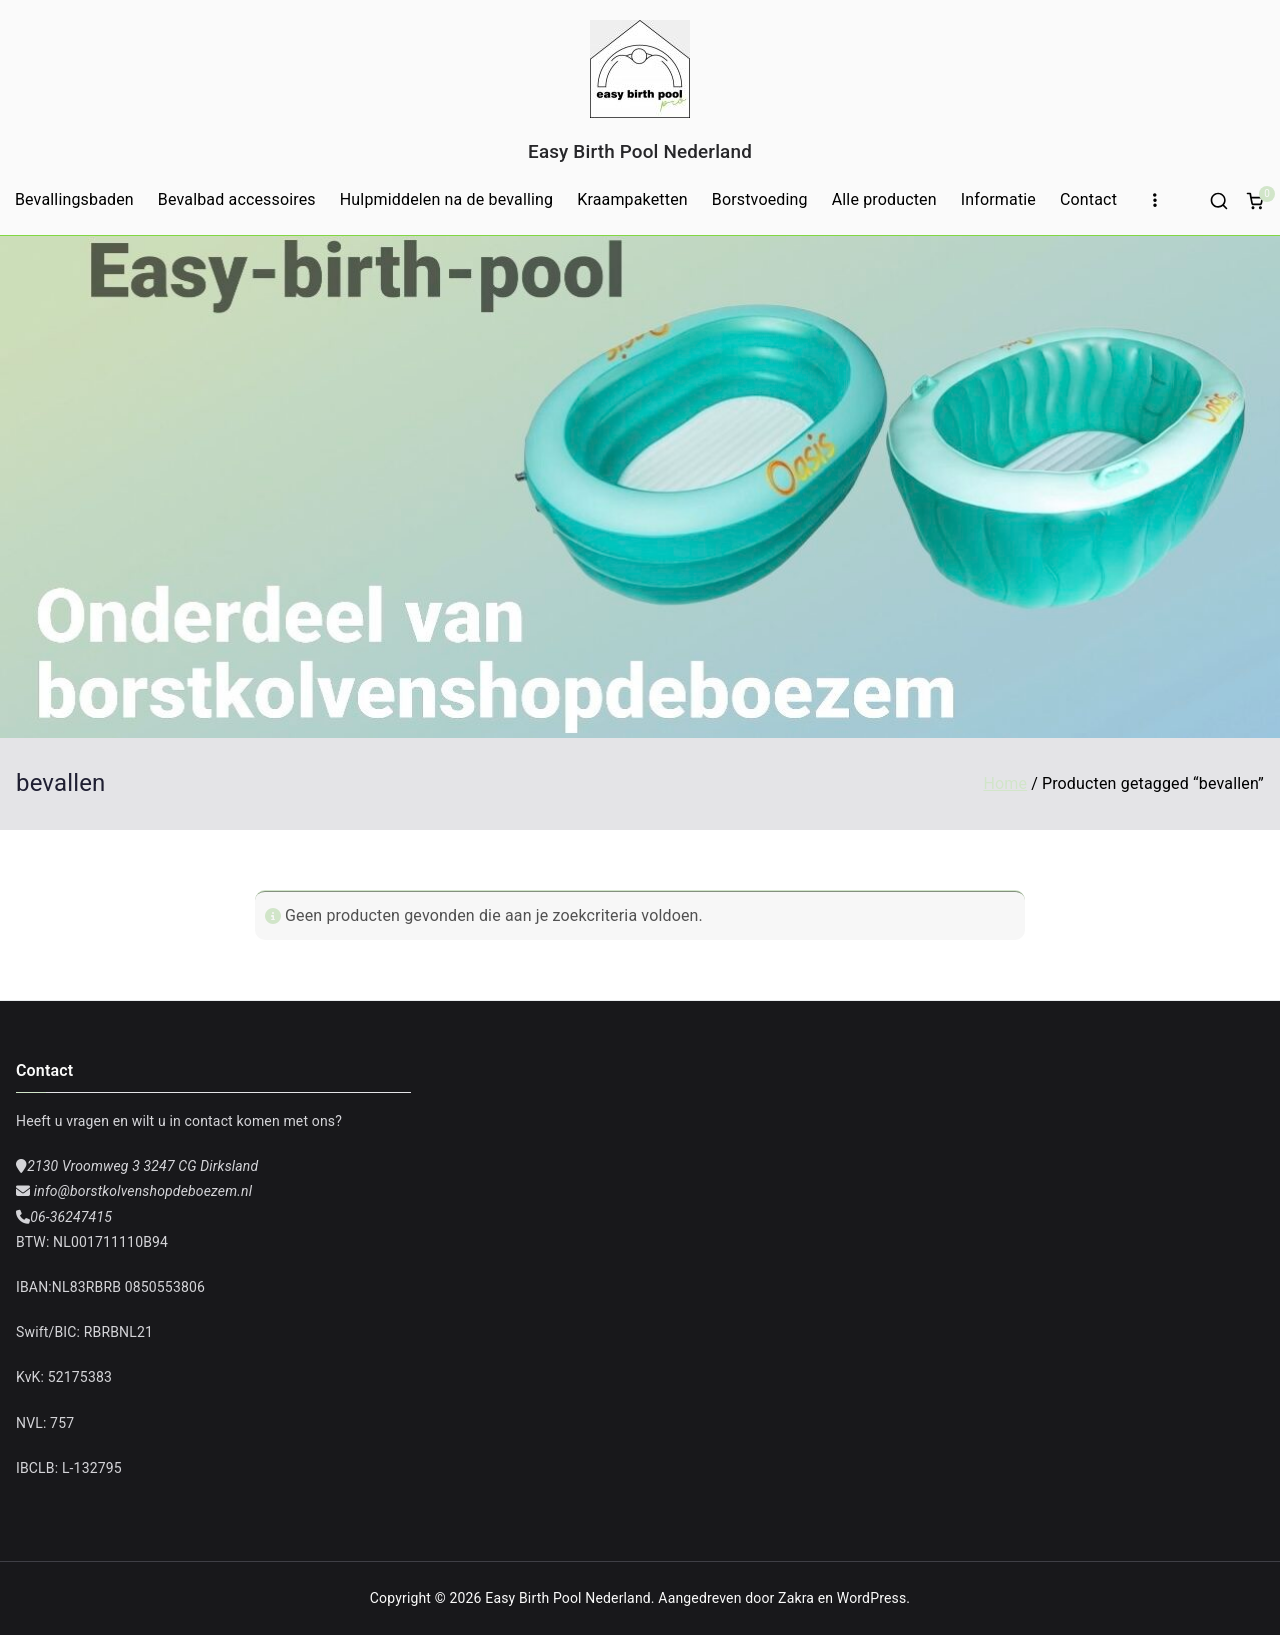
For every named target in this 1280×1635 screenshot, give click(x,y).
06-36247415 (71, 1217)
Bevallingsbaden (74, 199)
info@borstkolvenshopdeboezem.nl (141, 1191)
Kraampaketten (632, 199)
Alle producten (884, 199)
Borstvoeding (760, 199)
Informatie (998, 199)
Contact (1088, 199)
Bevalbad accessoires (237, 199)
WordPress (871, 1598)
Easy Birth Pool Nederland (640, 151)
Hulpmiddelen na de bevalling (446, 199)
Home (1005, 783)
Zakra (796, 1598)
